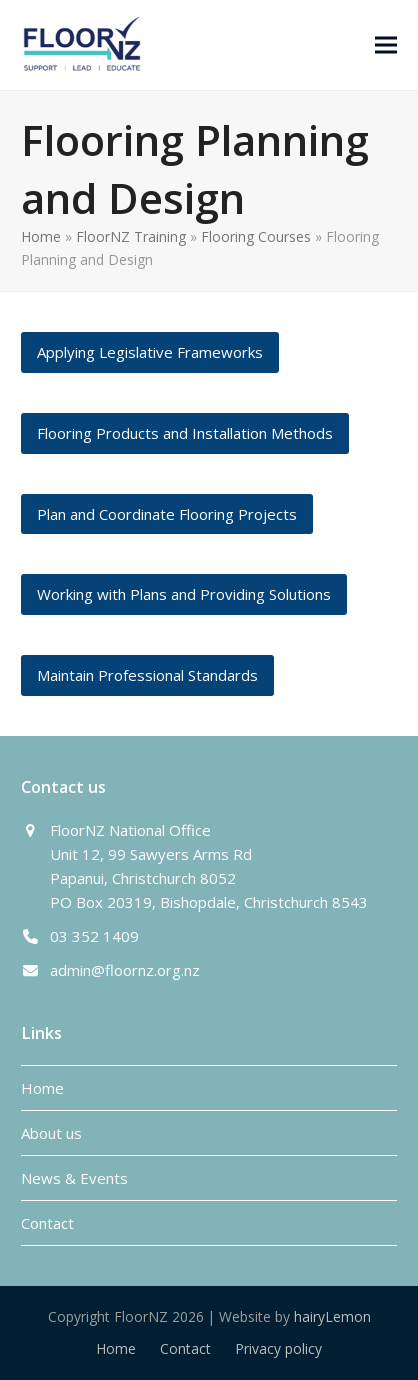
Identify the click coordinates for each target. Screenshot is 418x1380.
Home (41, 236)
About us (51, 1133)
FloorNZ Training (131, 236)
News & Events (74, 1178)
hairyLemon (332, 1316)
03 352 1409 (94, 936)
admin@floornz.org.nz (125, 970)
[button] (386, 44)
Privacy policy (278, 1348)
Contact (47, 1223)
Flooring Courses (256, 236)
